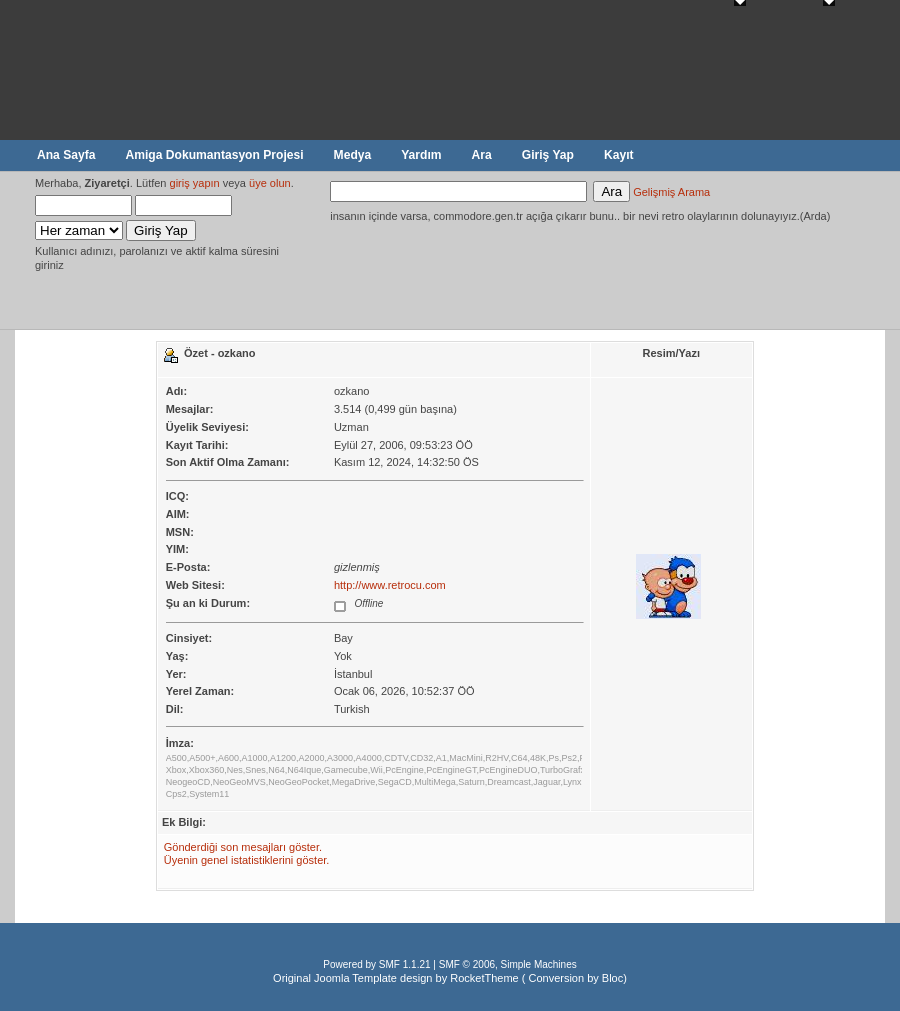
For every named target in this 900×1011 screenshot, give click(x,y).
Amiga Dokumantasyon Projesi (214, 155)
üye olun (270, 183)
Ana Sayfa (66, 155)
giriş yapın (195, 183)
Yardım (421, 155)
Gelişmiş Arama (671, 192)
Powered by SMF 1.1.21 (376, 964)
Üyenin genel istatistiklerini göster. (247, 860)
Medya (353, 155)
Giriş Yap (548, 155)
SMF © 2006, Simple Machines (508, 964)
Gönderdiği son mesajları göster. (243, 847)
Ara (482, 155)
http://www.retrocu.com (390, 585)
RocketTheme (484, 978)
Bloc (612, 978)
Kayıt (619, 155)
